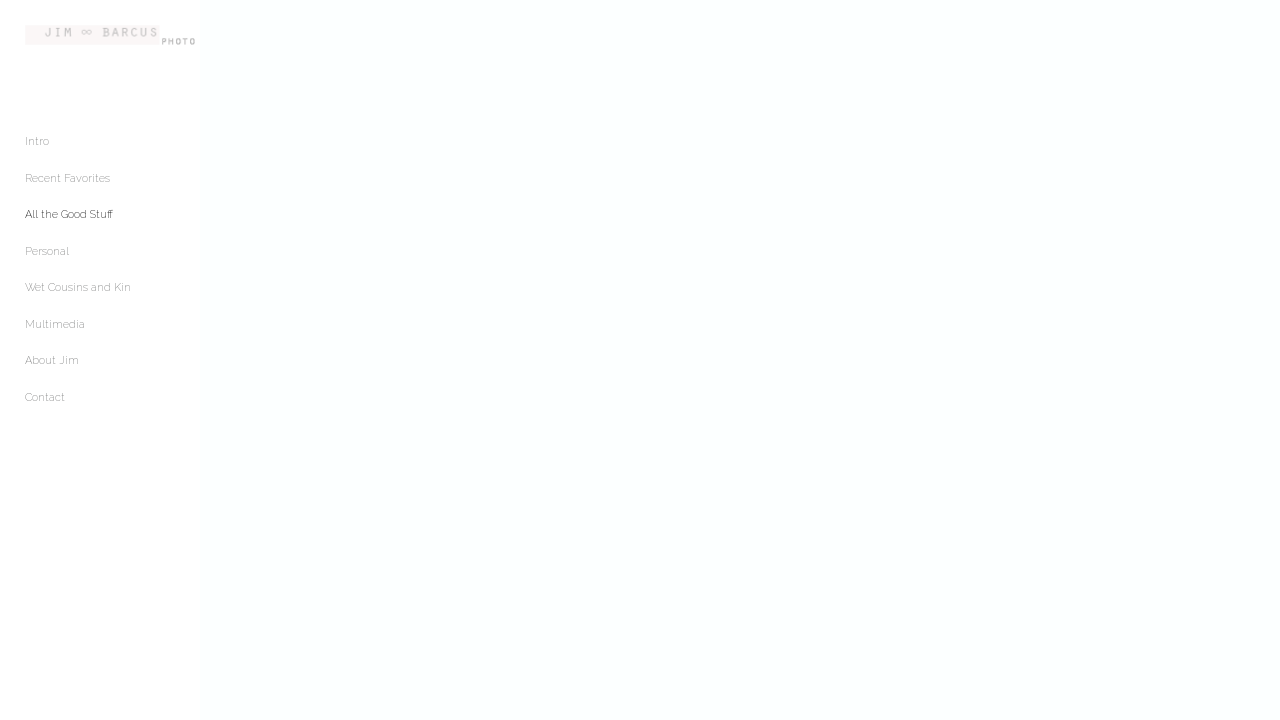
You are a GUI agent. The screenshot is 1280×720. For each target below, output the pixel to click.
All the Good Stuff (69, 227)
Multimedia (55, 337)
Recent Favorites (67, 191)
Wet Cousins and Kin (78, 300)
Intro (37, 154)
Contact (45, 410)
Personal (47, 264)
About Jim (52, 373)
